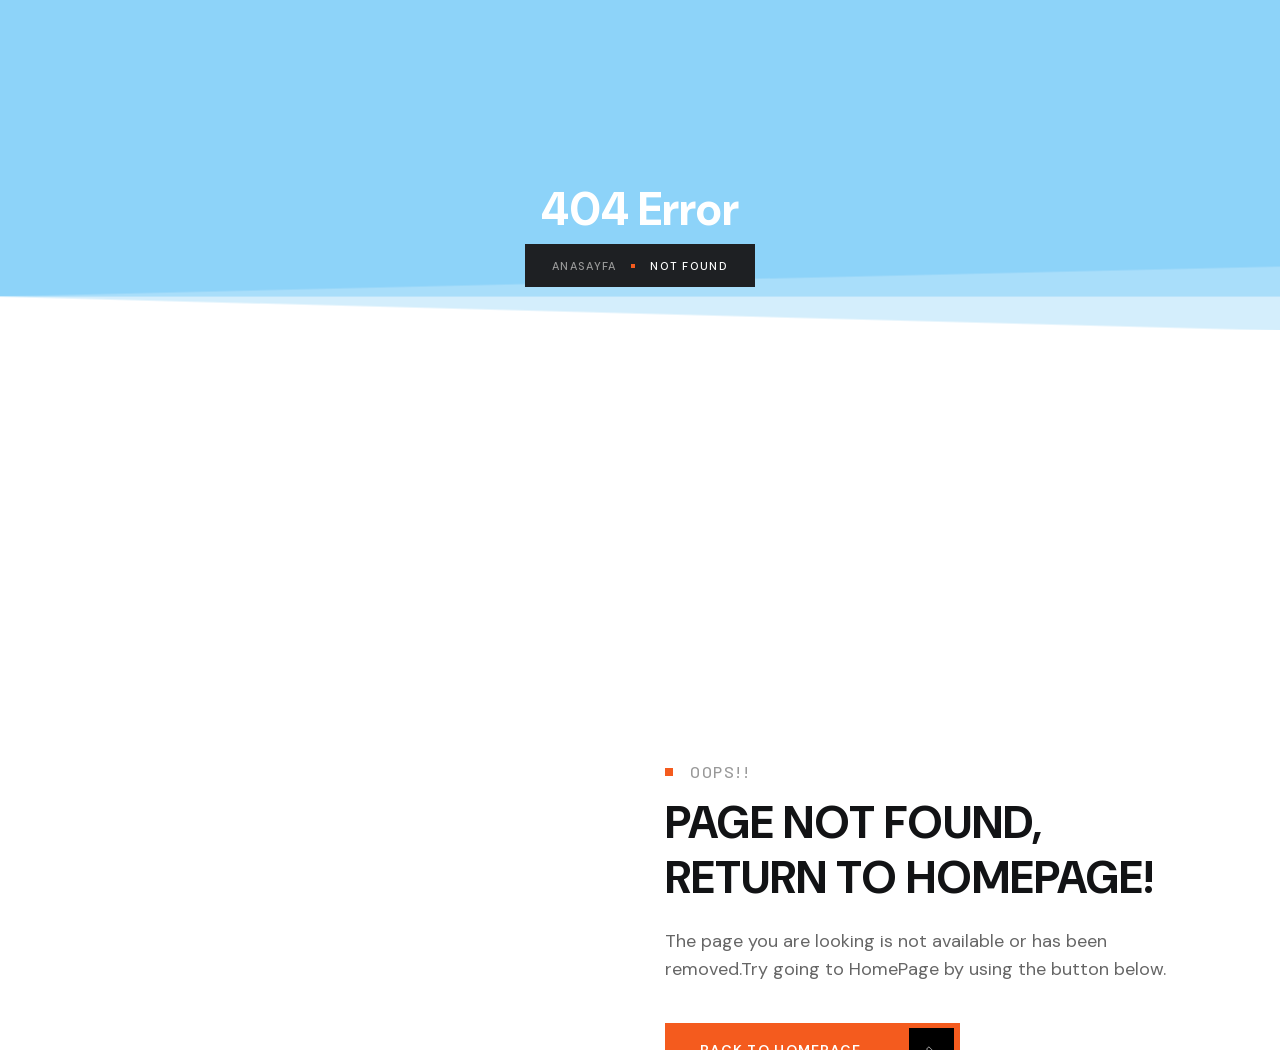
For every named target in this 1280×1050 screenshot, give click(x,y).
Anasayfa (593, 266)
